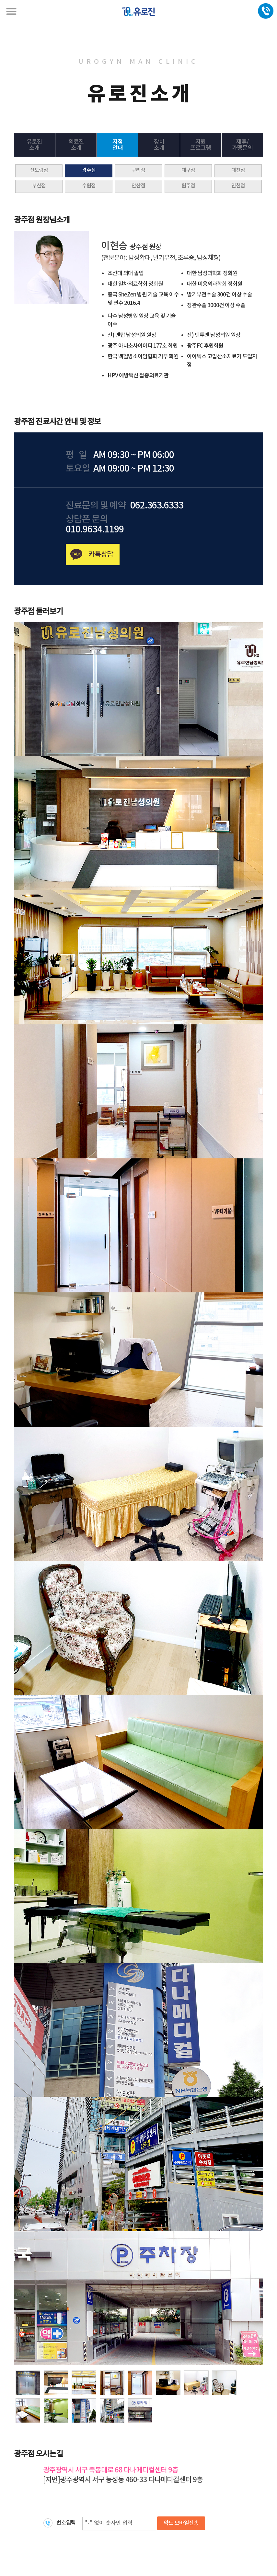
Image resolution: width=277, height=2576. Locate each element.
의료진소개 (76, 145)
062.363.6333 (156, 505)
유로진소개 (34, 145)
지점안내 (117, 145)
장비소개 (159, 145)
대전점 (238, 170)
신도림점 (39, 170)
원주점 (188, 186)
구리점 (138, 170)
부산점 (39, 186)
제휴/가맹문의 (242, 145)
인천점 (238, 186)
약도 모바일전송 (181, 2523)
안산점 (138, 186)
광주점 (89, 170)
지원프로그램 (200, 145)
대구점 (188, 170)
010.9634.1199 (95, 529)
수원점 (89, 186)
